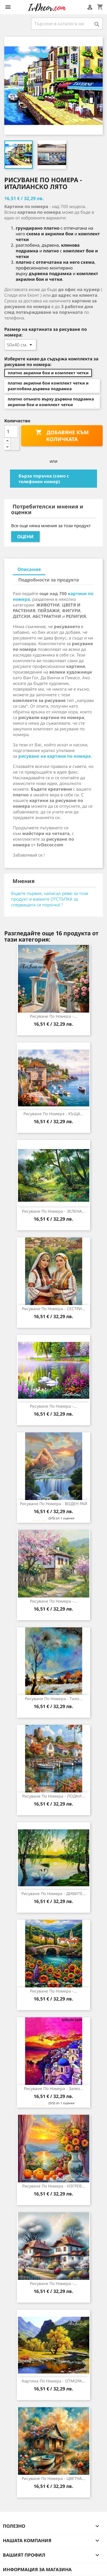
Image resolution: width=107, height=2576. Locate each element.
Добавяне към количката (62, 436)
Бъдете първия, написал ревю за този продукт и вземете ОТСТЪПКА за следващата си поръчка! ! (49, 898)
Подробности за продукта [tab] (48, 580)
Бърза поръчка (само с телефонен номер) (44, 478)
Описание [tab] (29, 569)
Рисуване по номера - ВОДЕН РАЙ (53, 1503)
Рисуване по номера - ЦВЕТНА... (53, 2478)
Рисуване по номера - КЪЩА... (53, 1113)
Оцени (25, 536)
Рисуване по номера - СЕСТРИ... (53, 1308)
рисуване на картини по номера (54, 756)
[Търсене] (67, 24)
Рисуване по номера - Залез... (53, 2088)
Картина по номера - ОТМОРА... (53, 2381)
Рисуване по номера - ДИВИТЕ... (53, 1893)
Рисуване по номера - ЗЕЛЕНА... (53, 1211)
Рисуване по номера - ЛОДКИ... (53, 1796)
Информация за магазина (37, 2569)
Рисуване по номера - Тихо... (53, 1698)
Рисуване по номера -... (53, 1016)
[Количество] (11, 431)
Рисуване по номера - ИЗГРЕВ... (53, 2186)
